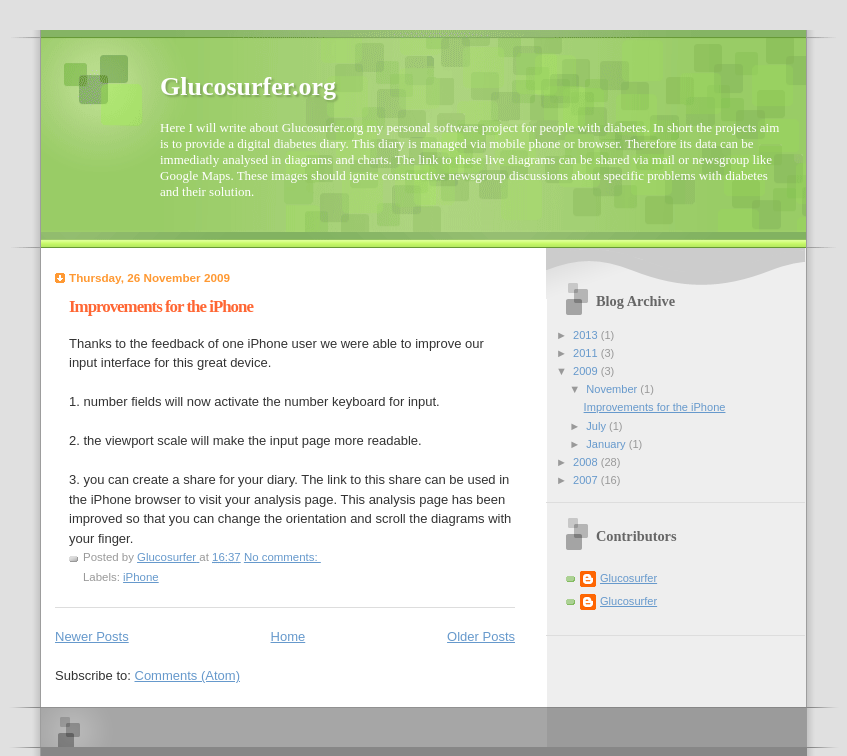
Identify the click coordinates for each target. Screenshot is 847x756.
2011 (587, 353)
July (597, 426)
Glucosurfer (628, 578)
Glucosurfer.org (248, 86)
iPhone (141, 577)
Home (288, 636)
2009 (587, 371)
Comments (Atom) (187, 675)
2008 (587, 462)
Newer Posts (92, 636)
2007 (587, 480)
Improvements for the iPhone (161, 306)
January (607, 444)
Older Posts (481, 636)
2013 (587, 335)
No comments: (282, 557)
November (613, 389)
